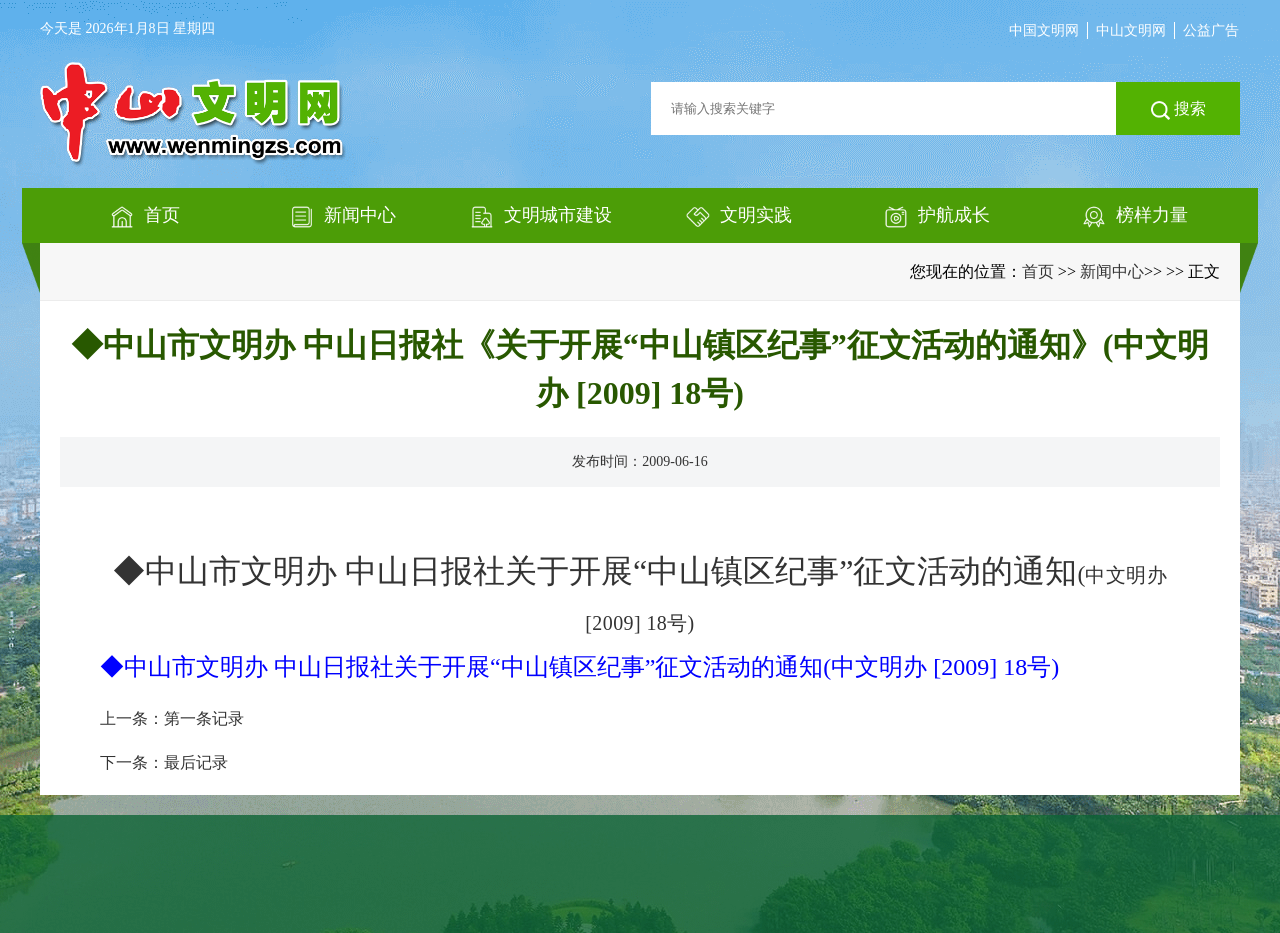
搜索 (1178, 110)
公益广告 (1211, 30)
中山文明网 (1131, 30)
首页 (1038, 271)
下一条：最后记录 (164, 762)
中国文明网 (1044, 30)
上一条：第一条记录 (172, 718)
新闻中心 (1112, 271)
